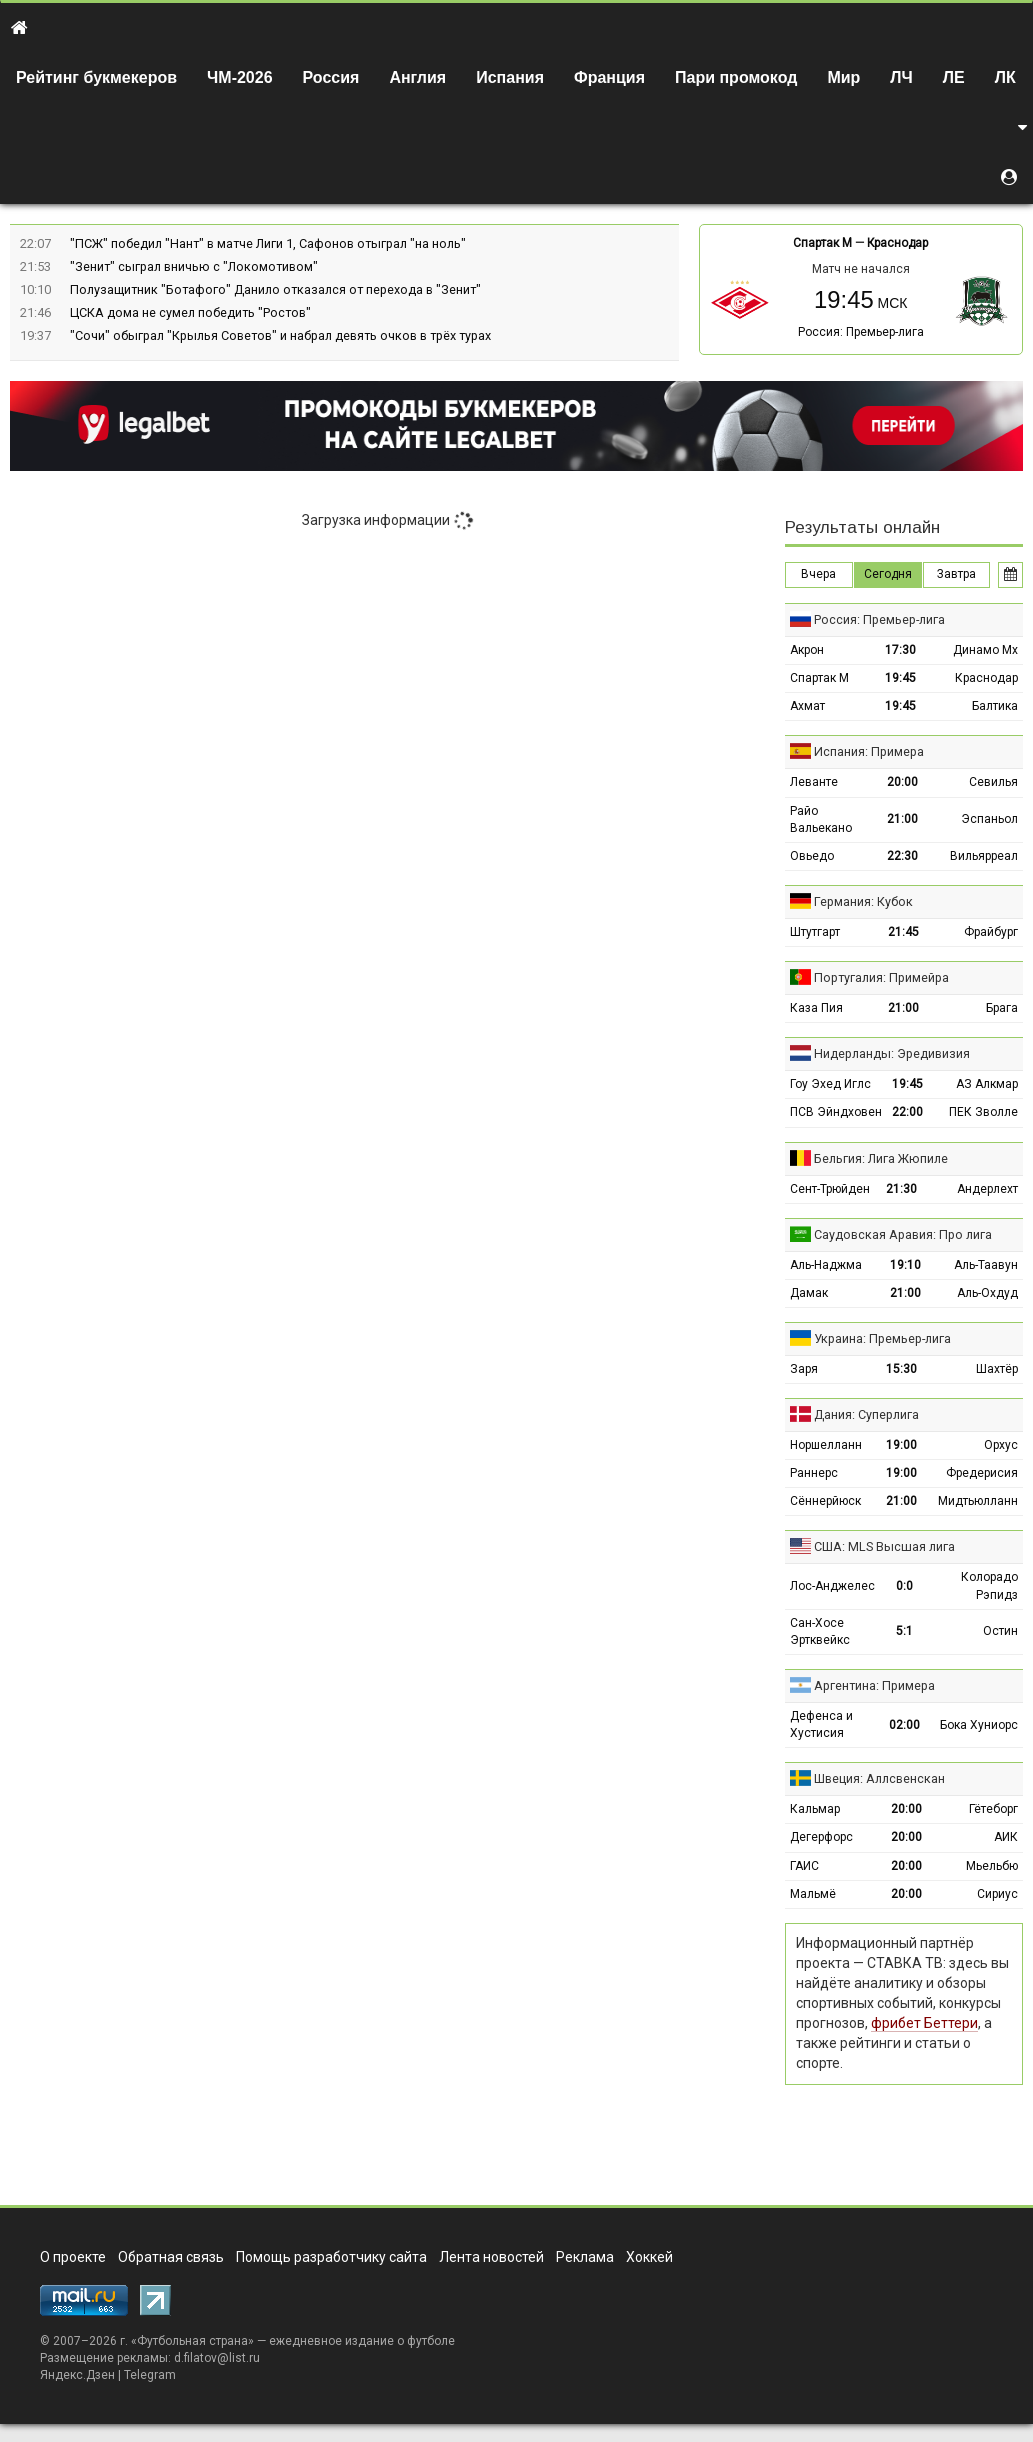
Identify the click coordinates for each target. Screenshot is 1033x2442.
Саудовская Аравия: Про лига (903, 1234)
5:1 (904, 1631)
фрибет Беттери (924, 2023)
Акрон (807, 650)
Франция (609, 77)
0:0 (904, 1586)
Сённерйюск (825, 1501)
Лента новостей (491, 2257)
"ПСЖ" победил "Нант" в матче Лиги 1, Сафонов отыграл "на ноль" (268, 243)
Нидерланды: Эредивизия (892, 1053)
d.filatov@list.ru (217, 2358)
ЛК (1005, 77)
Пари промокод (736, 77)
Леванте (814, 782)
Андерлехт (987, 1189)
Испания (510, 77)
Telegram (150, 2375)
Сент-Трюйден (830, 1189)
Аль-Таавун (986, 1265)
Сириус (997, 1894)
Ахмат (807, 706)
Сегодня (888, 574)
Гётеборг (993, 1809)
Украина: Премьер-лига (882, 1338)
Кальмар (815, 1809)
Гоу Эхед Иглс (830, 1084)
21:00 (902, 819)
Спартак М (822, 243)
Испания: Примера (869, 751)
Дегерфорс (821, 1837)
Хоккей (649, 2257)
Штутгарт (815, 932)
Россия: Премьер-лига (861, 332)
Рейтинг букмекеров (96, 77)
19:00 (901, 1445)
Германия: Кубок (863, 901)
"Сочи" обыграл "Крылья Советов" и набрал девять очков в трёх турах (280, 335)
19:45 (900, 678)
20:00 (902, 782)
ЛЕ (954, 77)
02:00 (904, 1725)
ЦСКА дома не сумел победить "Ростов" (190, 312)
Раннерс (814, 1473)
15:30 (901, 1369)
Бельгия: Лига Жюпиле (881, 1158)
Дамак (809, 1293)
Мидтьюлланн (978, 1501)
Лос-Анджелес (832, 1586)
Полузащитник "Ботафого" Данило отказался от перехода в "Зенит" (275, 289)
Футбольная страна (192, 2341)
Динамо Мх (985, 650)
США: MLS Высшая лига (884, 1546)
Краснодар (897, 243)
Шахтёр (997, 1369)
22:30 (902, 856)
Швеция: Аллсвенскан (879, 1778)
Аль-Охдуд (987, 1293)
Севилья (993, 782)
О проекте (73, 2257)
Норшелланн (826, 1445)
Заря (804, 1369)
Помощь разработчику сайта (331, 2257)
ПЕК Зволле (983, 1112)
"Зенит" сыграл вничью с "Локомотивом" (194, 266)
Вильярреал (984, 856)
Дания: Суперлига (866, 1414)
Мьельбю (992, 1866)
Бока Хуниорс (979, 1725)
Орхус (1001, 1445)
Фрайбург (991, 932)
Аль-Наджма (826, 1265)
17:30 (900, 650)
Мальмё (813, 1894)
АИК (1006, 1837)
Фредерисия (982, 1473)
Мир (843, 77)
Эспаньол (989, 819)
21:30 (901, 1189)
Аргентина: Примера (874, 1685)
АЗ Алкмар (987, 1084)
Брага (1002, 1008)
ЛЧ (901, 77)
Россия (331, 77)
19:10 (905, 1265)
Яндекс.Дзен (77, 2375)
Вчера (818, 574)
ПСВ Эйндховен (836, 1112)
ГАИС (804, 1866)
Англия (417, 77)
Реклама (585, 2257)
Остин (1000, 1631)
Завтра (956, 574)
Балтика (995, 706)
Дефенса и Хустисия (821, 1724)
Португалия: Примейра (881, 977)
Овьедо (812, 856)
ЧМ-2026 (240, 77)
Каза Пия (816, 1008)
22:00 (907, 1112)
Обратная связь (171, 2257)
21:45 (903, 932)
